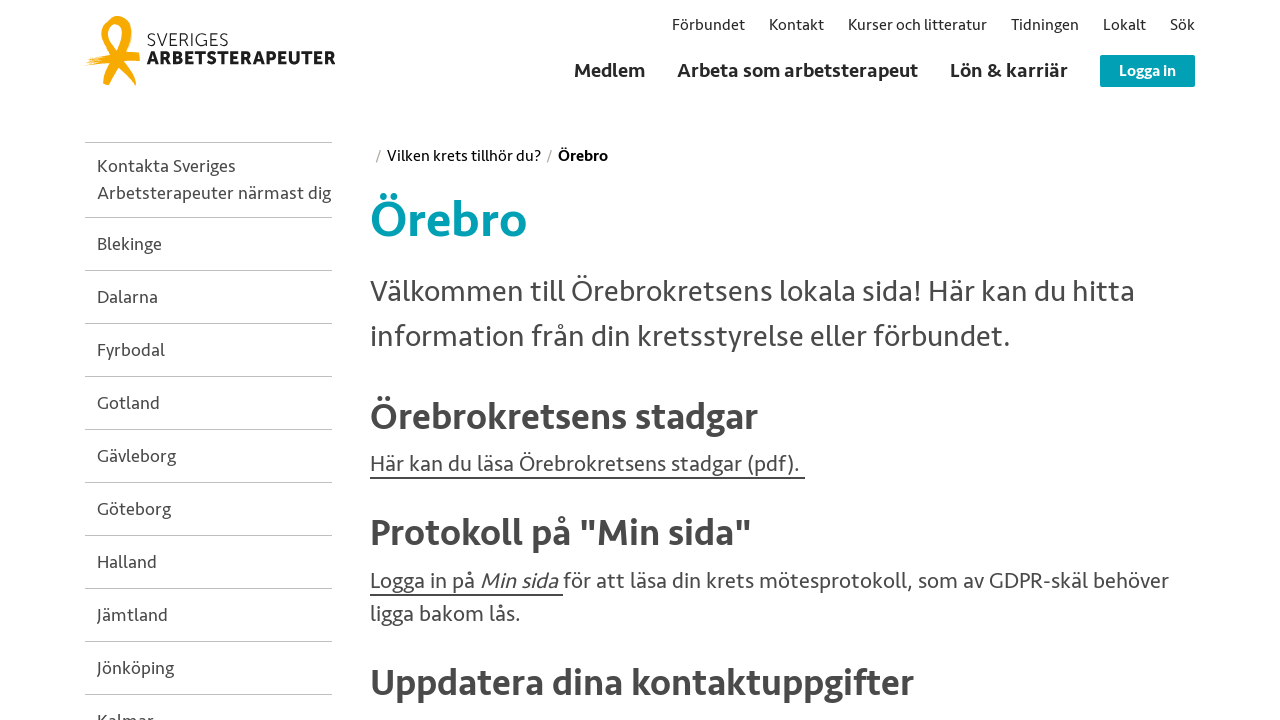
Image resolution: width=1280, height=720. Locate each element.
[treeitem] (214, 180)
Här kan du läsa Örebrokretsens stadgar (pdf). (587, 464)
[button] (1182, 25)
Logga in (1147, 71)
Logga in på (466, 581)
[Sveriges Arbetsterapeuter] (210, 51)
